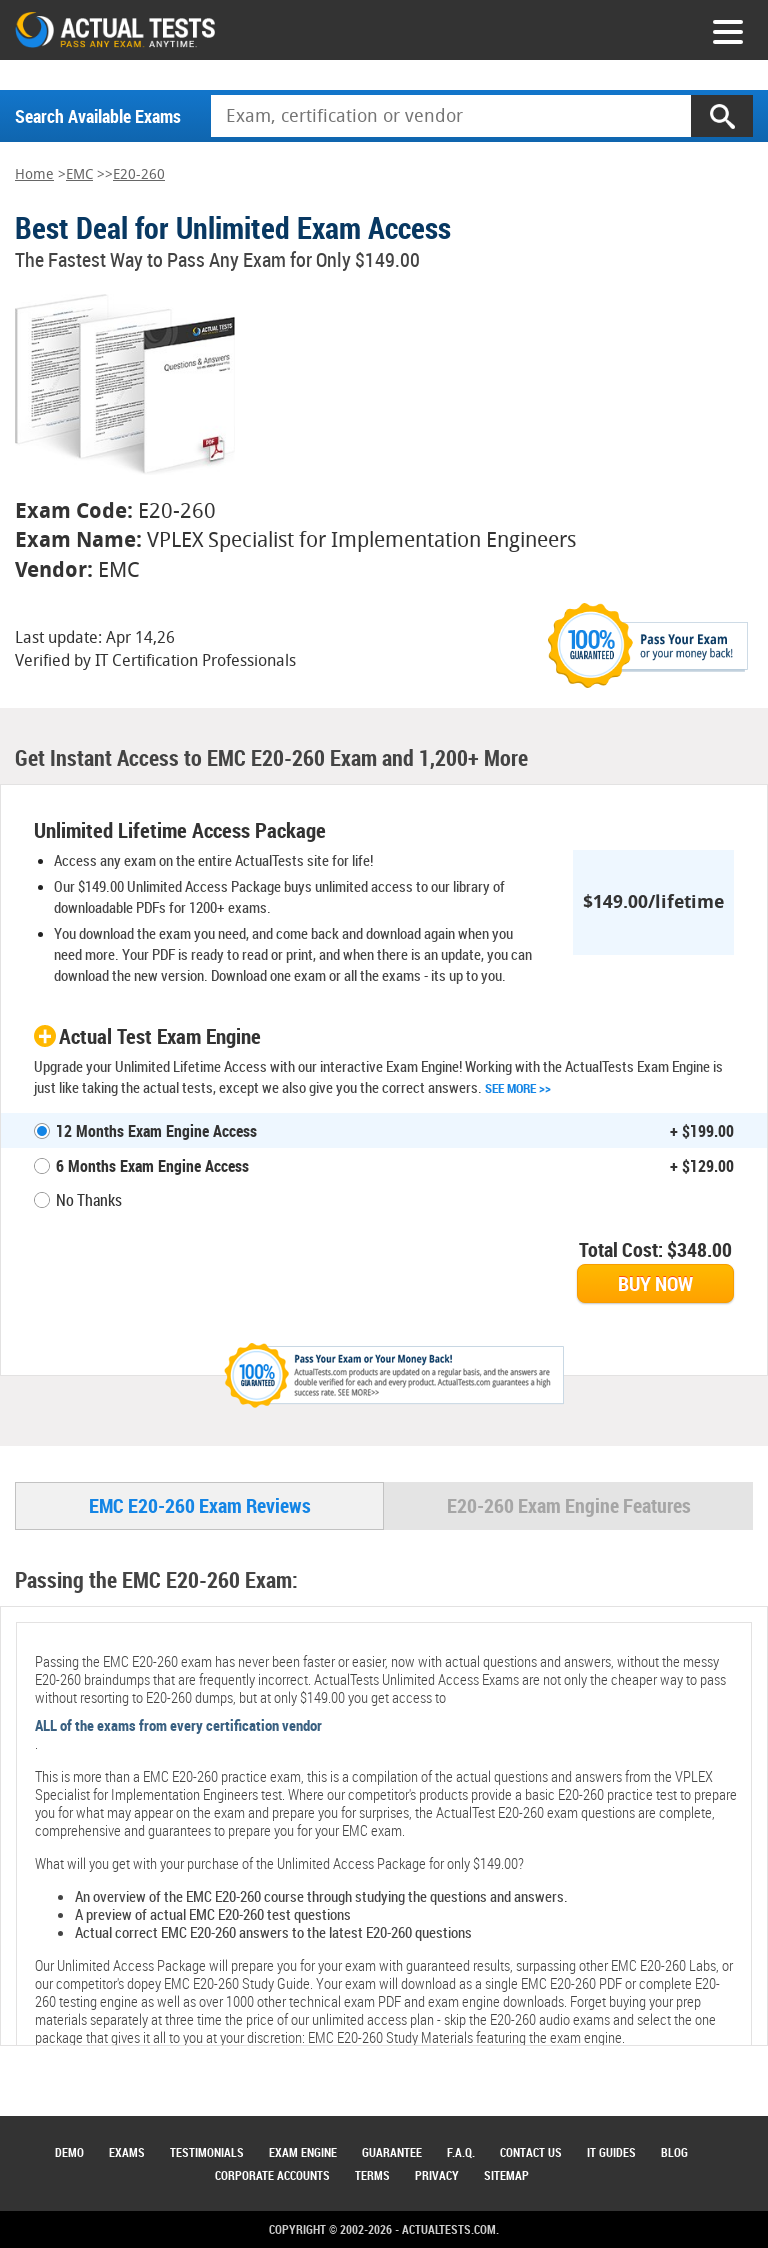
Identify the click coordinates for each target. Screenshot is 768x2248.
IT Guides (611, 2152)
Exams (127, 2152)
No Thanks (89, 1200)
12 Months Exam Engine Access (156, 1131)
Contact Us (531, 2152)
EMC (79, 174)
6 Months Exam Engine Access (152, 1166)
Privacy (437, 2175)
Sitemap (506, 2175)
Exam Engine (303, 2152)
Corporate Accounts (272, 2175)
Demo (69, 2152)
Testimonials (207, 2152)
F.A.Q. (461, 2152)
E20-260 (139, 174)
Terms (372, 2175)
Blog (674, 2152)
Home (34, 174)
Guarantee (392, 2152)
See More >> (518, 1088)
